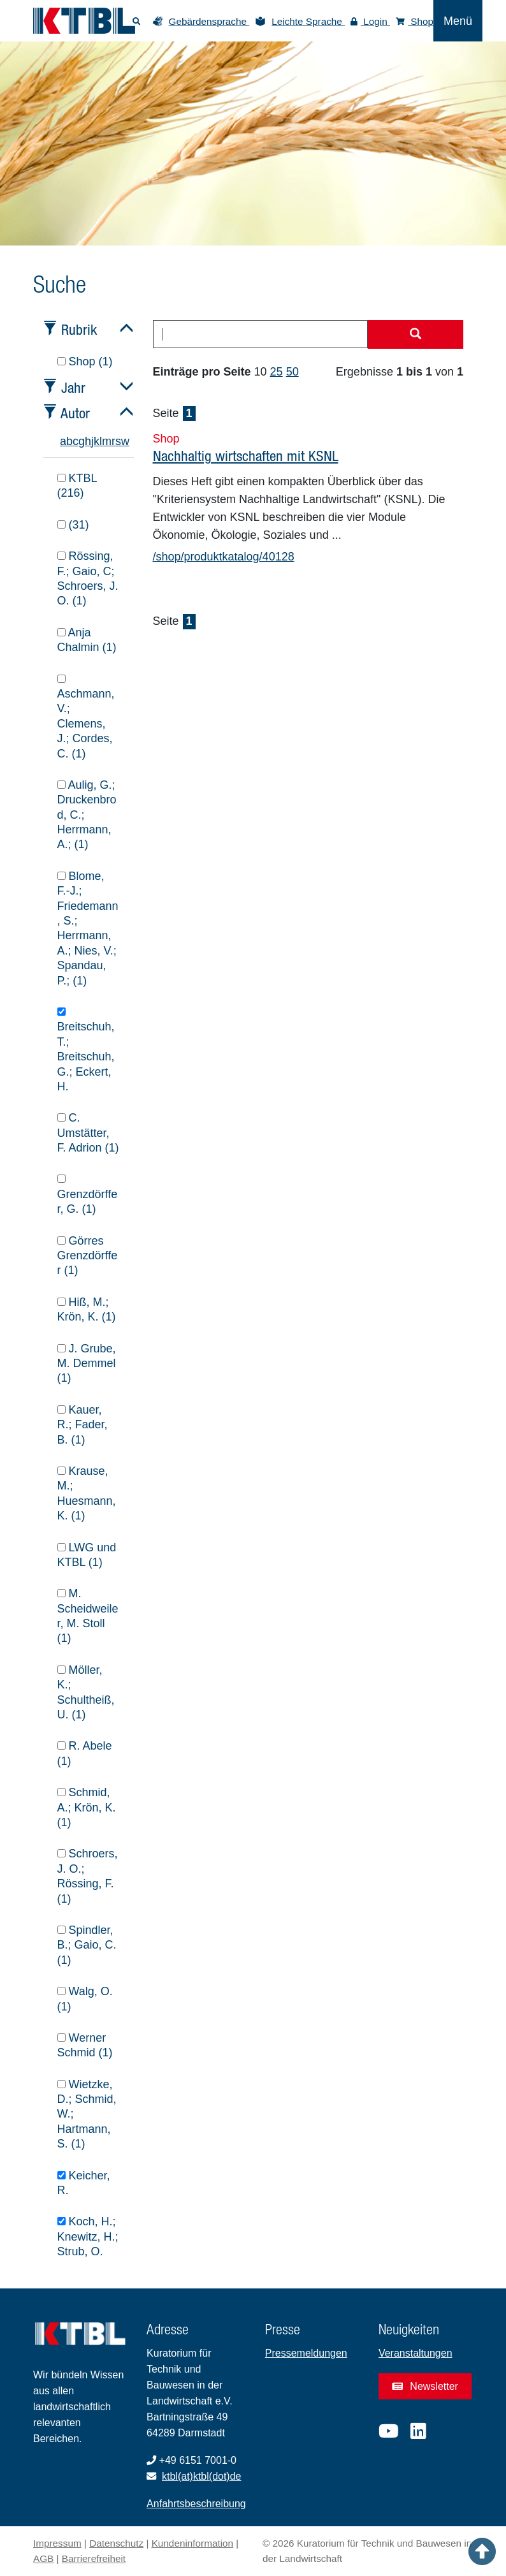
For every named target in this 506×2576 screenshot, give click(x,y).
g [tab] (81, 441)
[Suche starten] (415, 334)
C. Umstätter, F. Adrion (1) (88, 1132)
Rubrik (79, 329)
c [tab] (75, 441)
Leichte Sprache (308, 21)
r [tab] (113, 441)
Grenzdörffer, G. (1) (87, 1195)
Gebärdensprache (209, 21)
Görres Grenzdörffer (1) (87, 1255)
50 (292, 371)
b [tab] (69, 441)
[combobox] (260, 334)
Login (370, 21)
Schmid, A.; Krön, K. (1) (86, 1807)
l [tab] (100, 441)
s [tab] (118, 441)
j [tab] (92, 441)
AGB (43, 2558)
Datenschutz (116, 2543)
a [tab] (63, 441)
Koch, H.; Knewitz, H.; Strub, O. (88, 2236)
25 (276, 371)
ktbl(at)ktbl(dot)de (202, 2476)
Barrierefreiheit (94, 2558)
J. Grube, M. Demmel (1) (86, 1363)
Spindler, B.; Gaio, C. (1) (87, 1945)
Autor (75, 412)
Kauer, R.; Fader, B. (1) (82, 1424)
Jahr (73, 387)
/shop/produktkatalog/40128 (223, 556)
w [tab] (125, 441)
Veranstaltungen (415, 2353)
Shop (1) (85, 361)
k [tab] (96, 441)
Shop (414, 21)
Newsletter (425, 2386)
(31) (73, 524)
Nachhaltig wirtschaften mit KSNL (245, 455)
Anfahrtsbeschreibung (196, 2503)
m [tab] (107, 441)
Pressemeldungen (306, 2353)
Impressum (57, 2543)
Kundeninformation (192, 2543)
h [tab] (88, 441)
